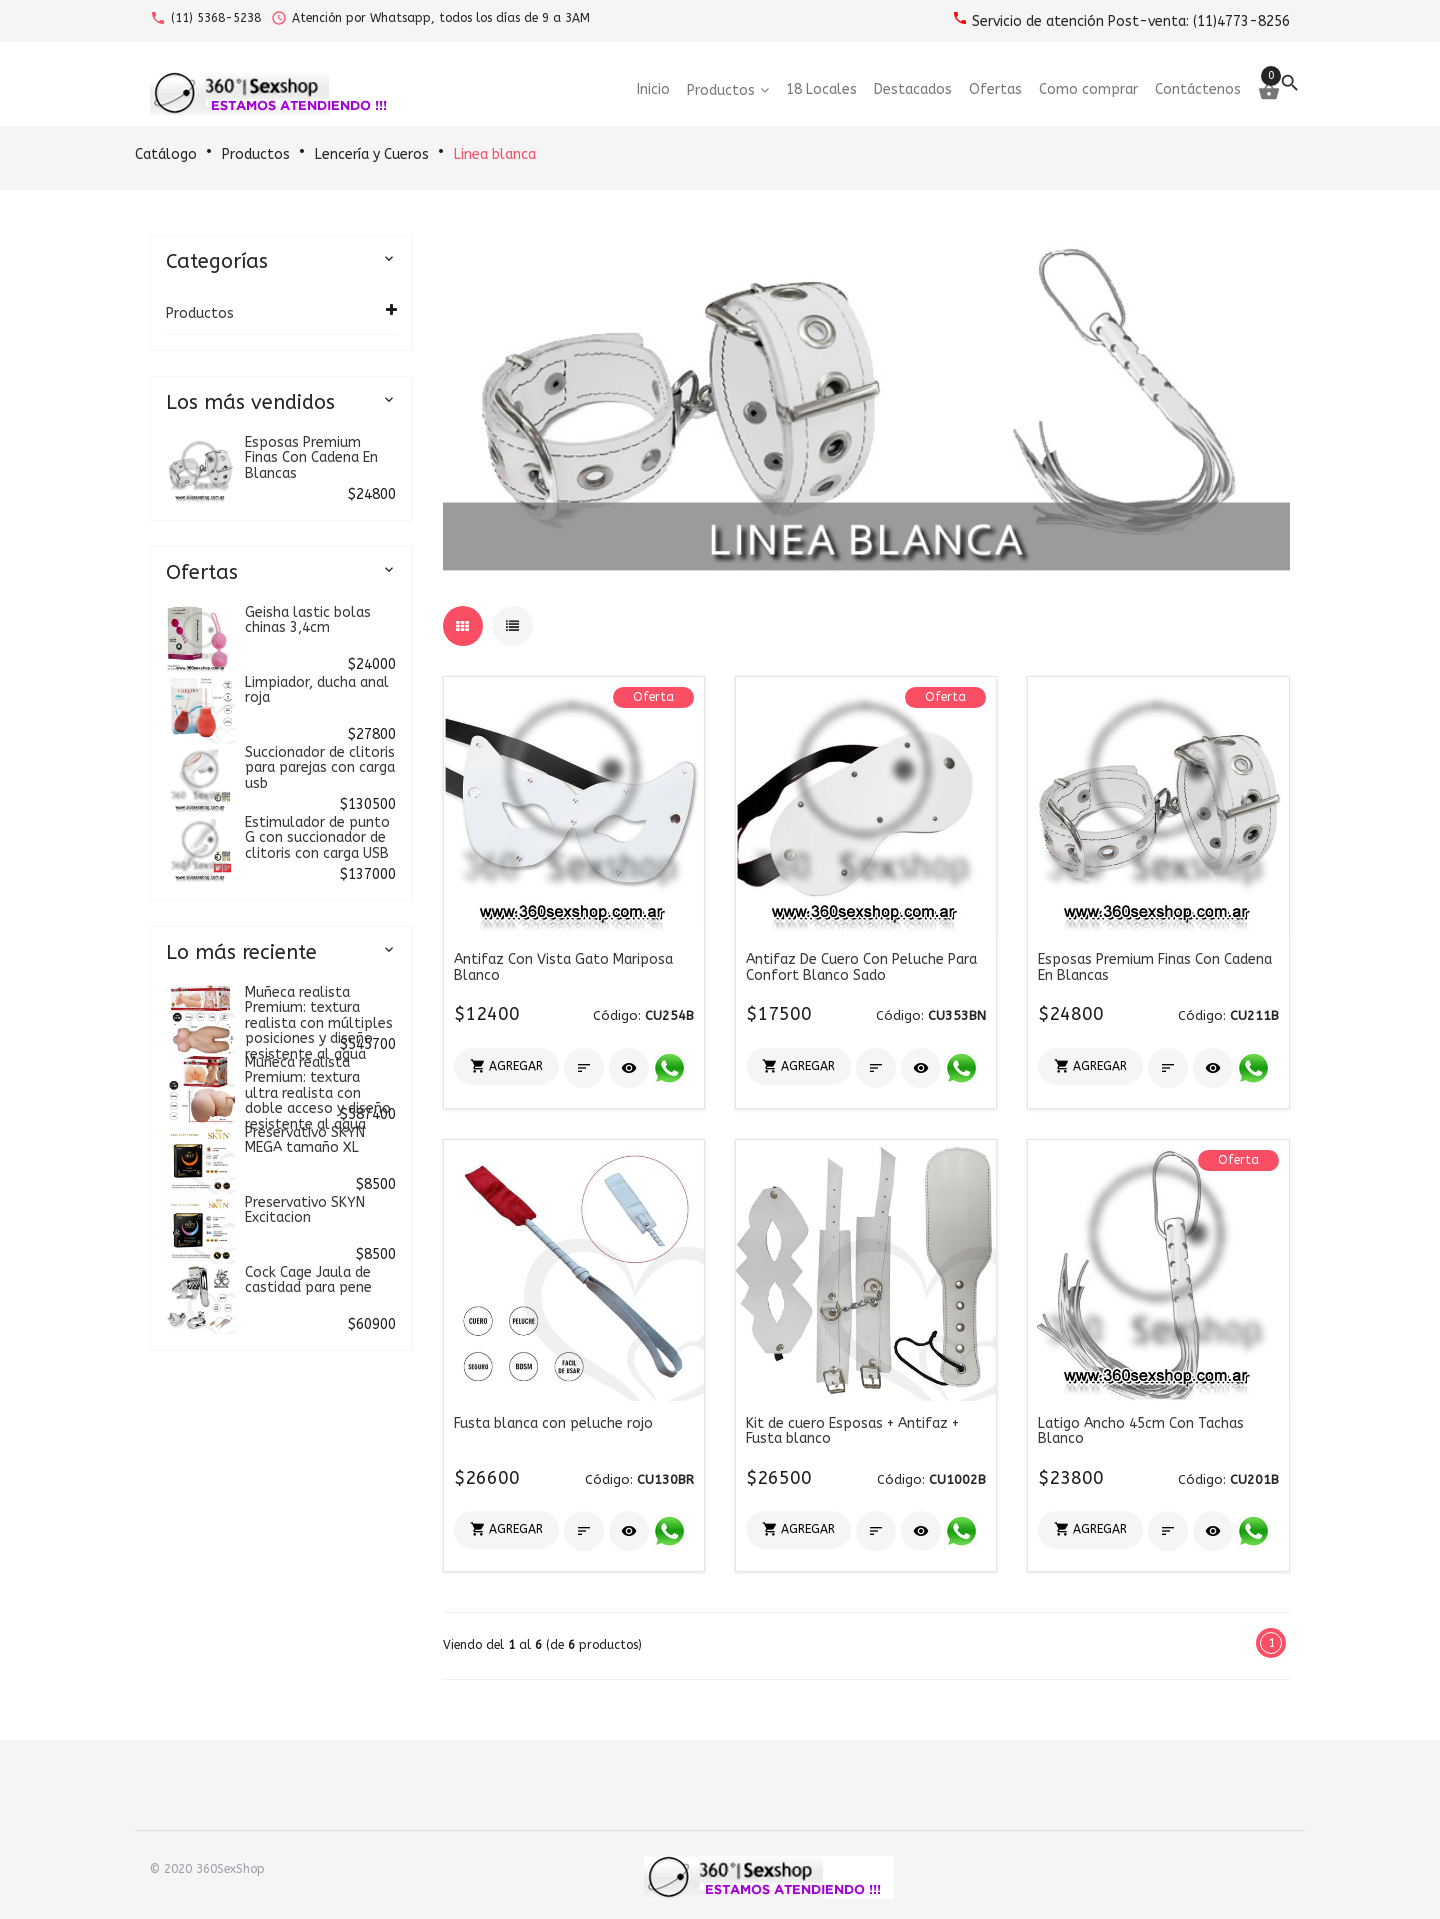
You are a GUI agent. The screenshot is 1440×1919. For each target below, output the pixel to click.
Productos (256, 154)
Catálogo (166, 154)
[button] (506, 1066)
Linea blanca (495, 154)
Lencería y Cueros (372, 154)
